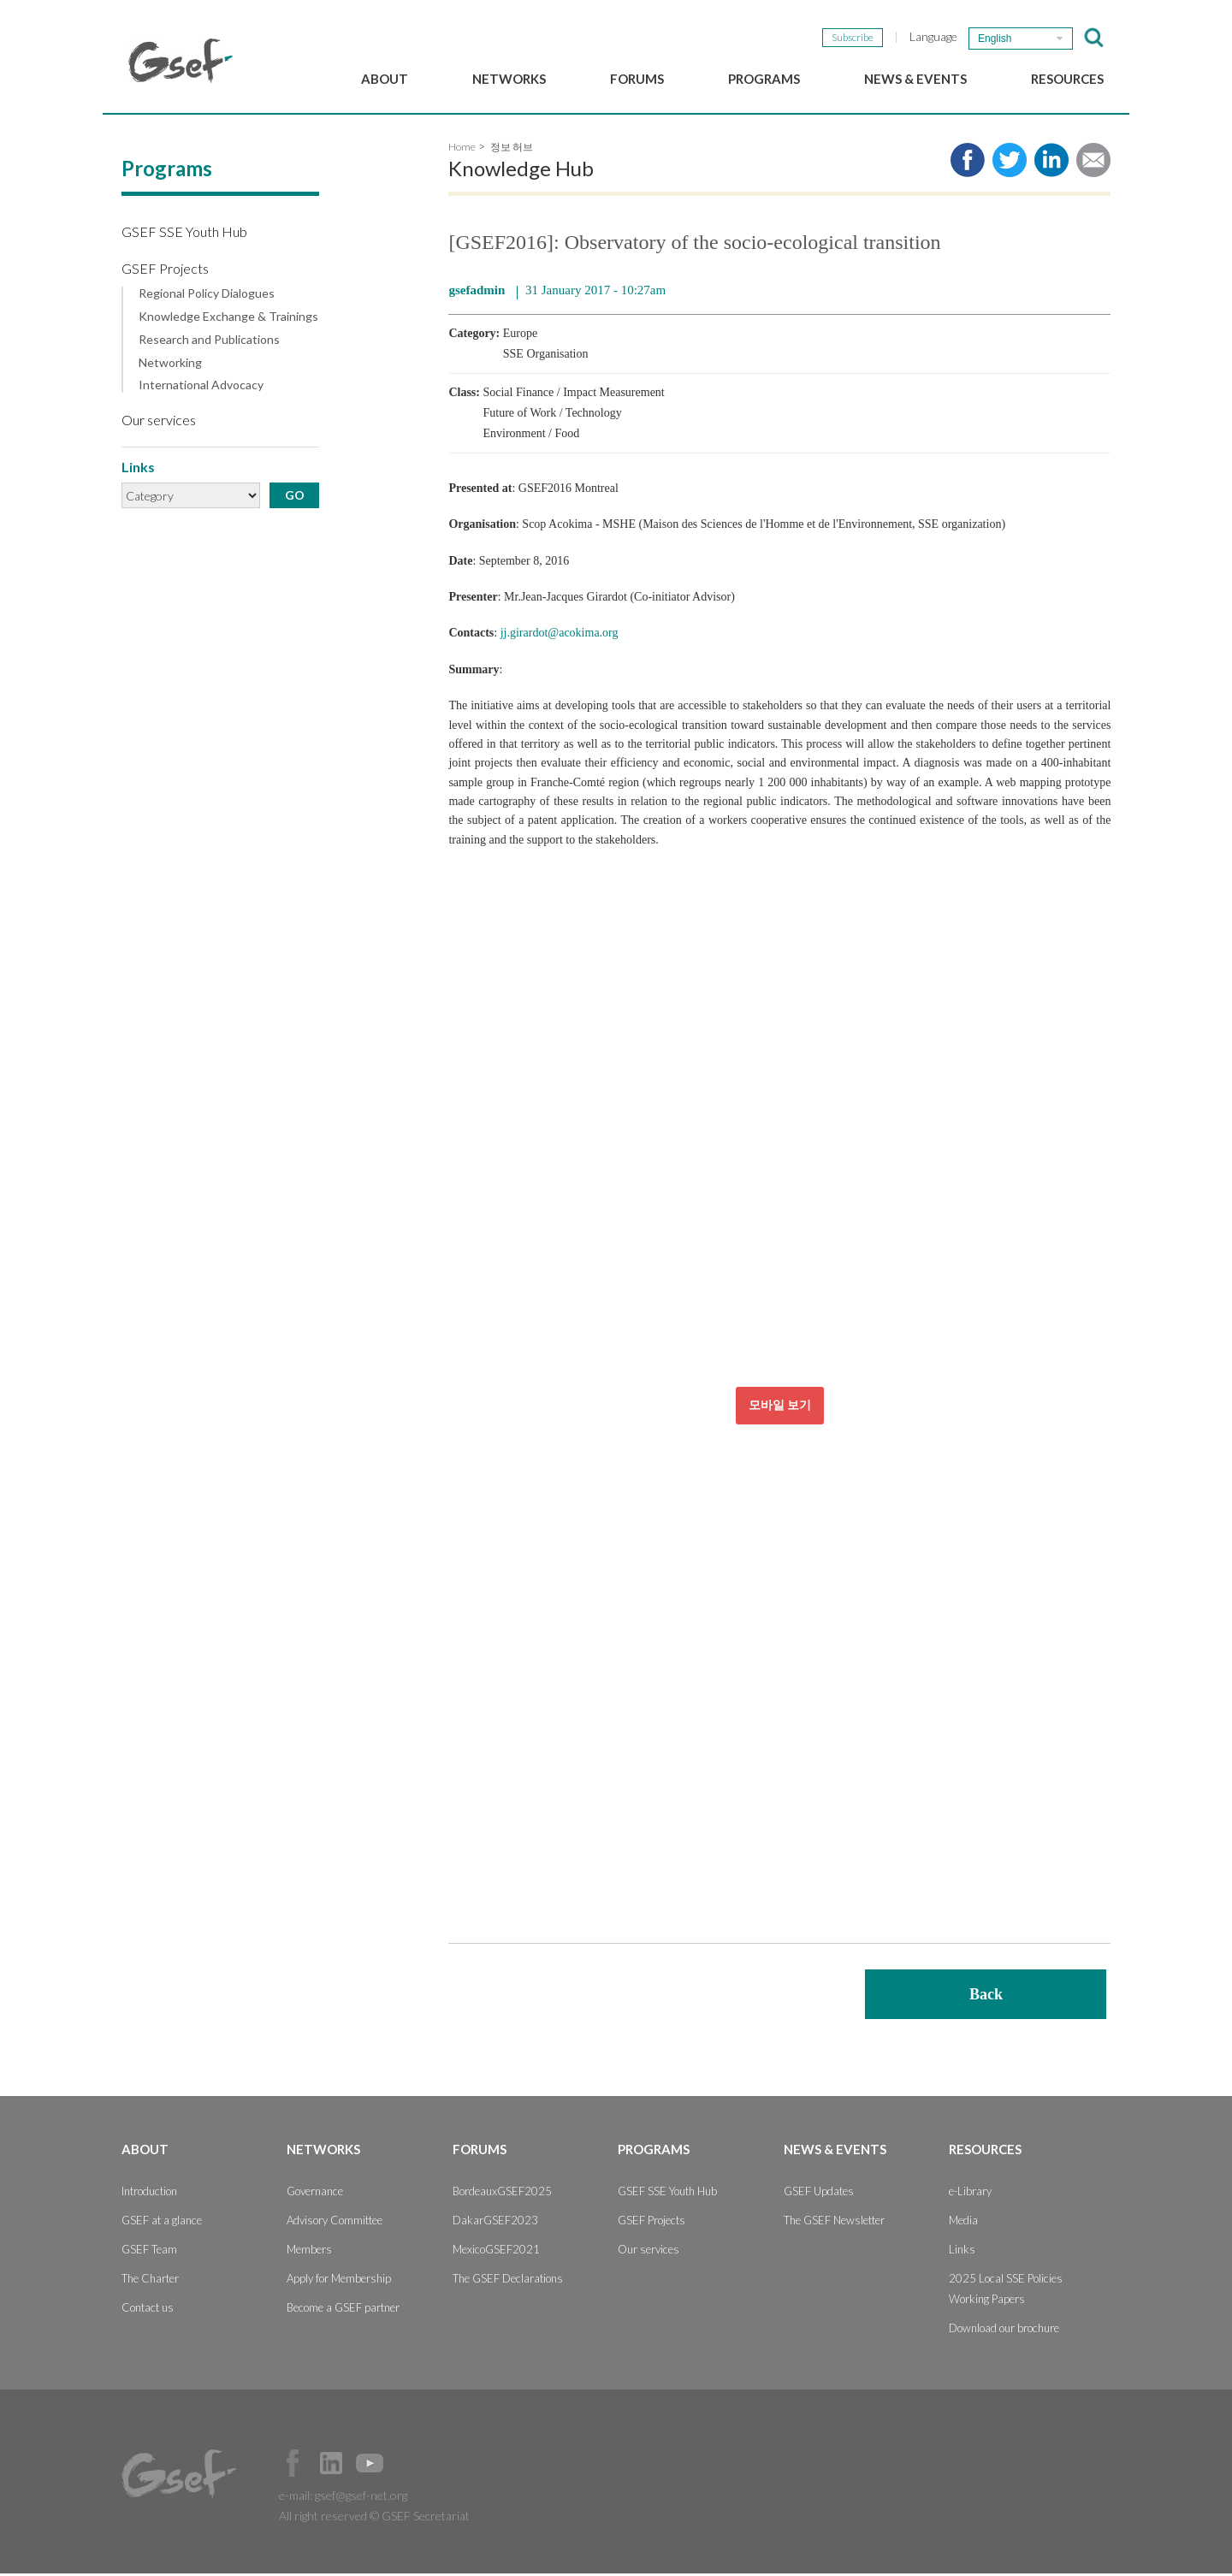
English (994, 38)
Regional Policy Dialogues (207, 296)
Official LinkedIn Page (331, 2465)
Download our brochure (1004, 2330)
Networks (509, 78)
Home (462, 149)
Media (963, 2223)
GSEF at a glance (161, 2223)
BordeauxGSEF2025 (502, 2193)
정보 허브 (511, 149)
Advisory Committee (334, 2223)
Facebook (292, 2465)
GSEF (180, 60)
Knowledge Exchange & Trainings (228, 319)
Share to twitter (1009, 162)
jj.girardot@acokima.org (559, 636)
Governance (315, 2193)
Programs (764, 78)
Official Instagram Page (408, 2465)
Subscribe (853, 37)
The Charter (150, 2281)
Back (986, 1996)
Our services (158, 422)
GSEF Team (149, 2252)
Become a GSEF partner (343, 2310)
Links (962, 2252)
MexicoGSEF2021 (496, 2252)
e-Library (970, 2193)
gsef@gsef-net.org (361, 2497)
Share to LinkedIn (1051, 162)
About (384, 78)
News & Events (915, 78)
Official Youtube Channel (369, 2465)
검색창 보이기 (1094, 37)
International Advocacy (201, 388)
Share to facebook (968, 162)
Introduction (149, 2193)
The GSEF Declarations (508, 2281)
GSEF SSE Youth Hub (184, 234)
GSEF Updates (819, 2193)
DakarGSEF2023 (495, 2223)
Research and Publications (209, 342)
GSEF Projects (165, 271)
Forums (637, 78)
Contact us (147, 2310)
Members (309, 2252)
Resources (1067, 78)
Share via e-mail (1093, 162)
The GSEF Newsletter (834, 2223)
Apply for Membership (339, 2281)
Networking (170, 365)
